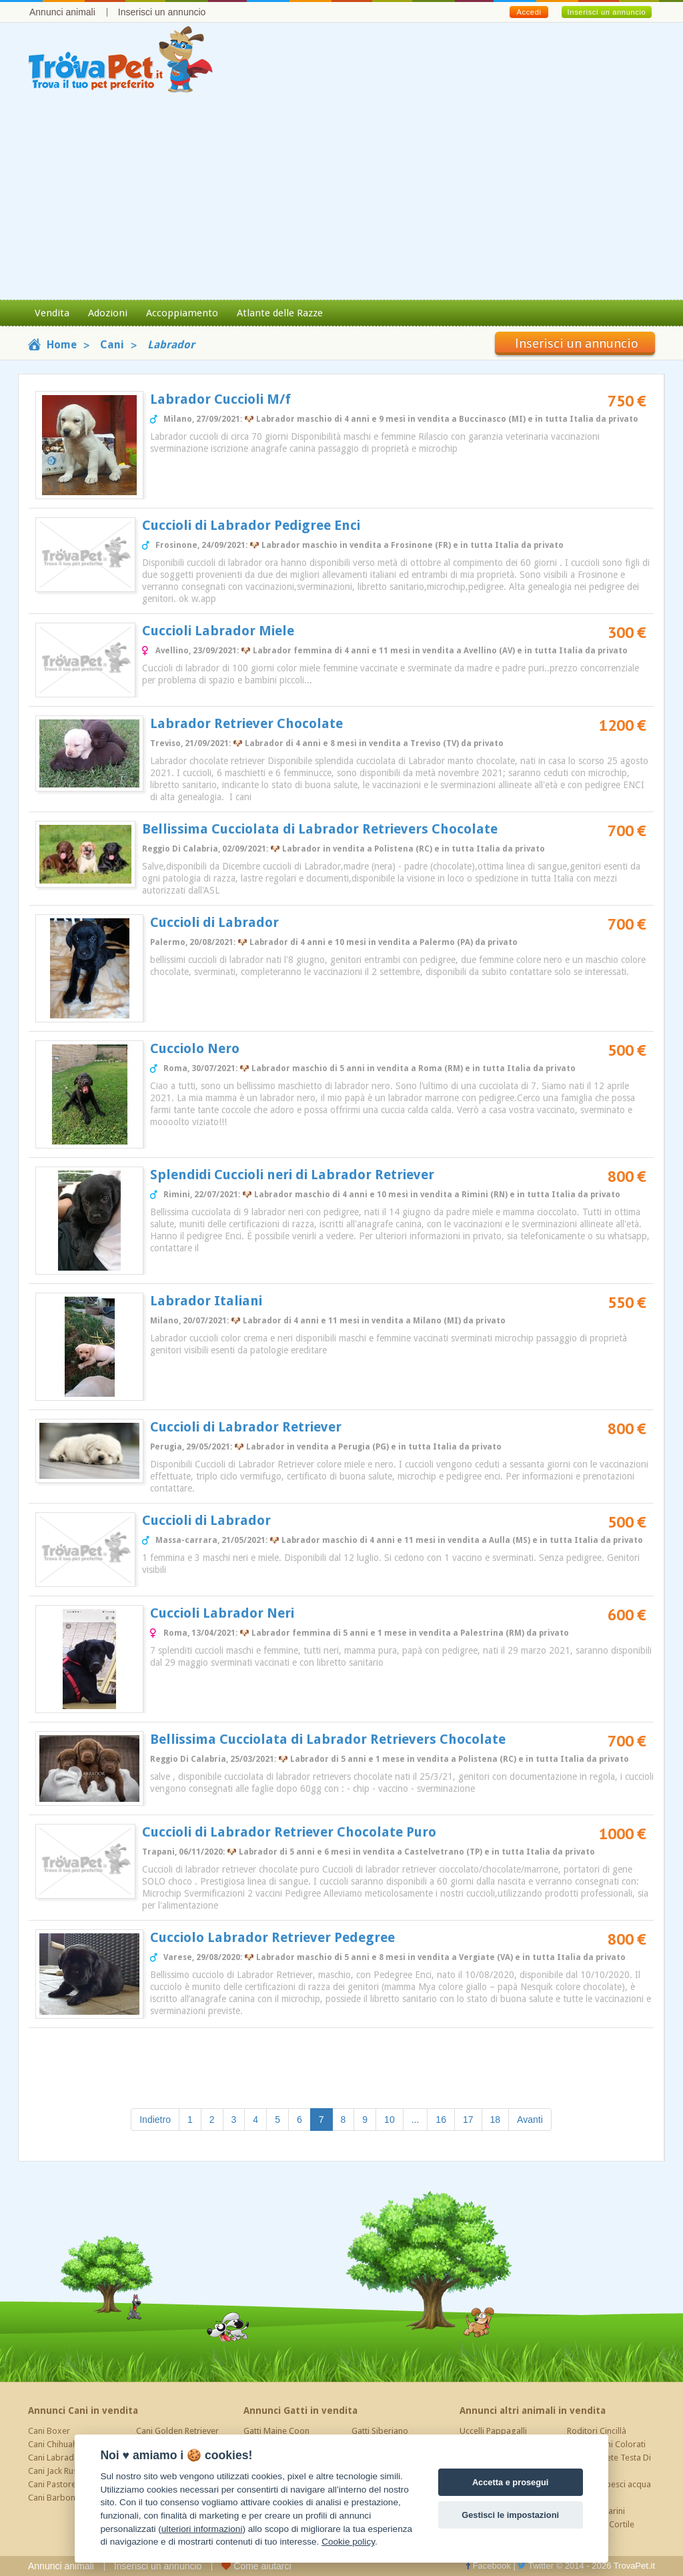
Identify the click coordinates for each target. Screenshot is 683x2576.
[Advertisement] (341, 199)
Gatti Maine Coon (276, 2431)
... (416, 2119)
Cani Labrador (55, 2458)
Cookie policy (348, 2542)
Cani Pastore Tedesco (69, 2484)
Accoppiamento (182, 313)
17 (468, 2119)
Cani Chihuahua (57, 2444)
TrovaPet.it (634, 2566)
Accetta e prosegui (510, 2482)
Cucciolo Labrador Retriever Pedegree (272, 1937)
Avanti (530, 2119)
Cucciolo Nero (194, 1048)
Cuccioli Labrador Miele (218, 631)
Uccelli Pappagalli (493, 2431)
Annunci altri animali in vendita (533, 2410)
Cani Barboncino (59, 2498)
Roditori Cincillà (596, 2431)
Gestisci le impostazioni (510, 2515)
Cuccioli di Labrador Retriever (246, 1427)
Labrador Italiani (206, 1301)
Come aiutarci (256, 2566)
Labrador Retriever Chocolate (246, 723)
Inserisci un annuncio (162, 12)
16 (441, 2119)
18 (495, 2119)
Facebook (488, 2566)
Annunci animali (62, 12)
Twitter (536, 2566)
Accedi (528, 12)
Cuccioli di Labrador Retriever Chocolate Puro (289, 1832)
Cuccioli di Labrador (214, 922)
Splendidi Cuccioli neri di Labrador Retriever (292, 1175)
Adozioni (107, 313)
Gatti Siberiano (380, 2431)
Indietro (155, 2119)
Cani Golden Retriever (177, 2431)
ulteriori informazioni (202, 2529)
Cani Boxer (49, 2431)
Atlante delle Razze (280, 313)
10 (389, 2119)
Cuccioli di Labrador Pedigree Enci (251, 525)
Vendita (52, 313)
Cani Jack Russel (58, 2471)
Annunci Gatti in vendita (300, 2410)
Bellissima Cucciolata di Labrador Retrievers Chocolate (320, 829)
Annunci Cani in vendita (83, 2410)
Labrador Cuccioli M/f (220, 399)
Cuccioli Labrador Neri (222, 1613)
